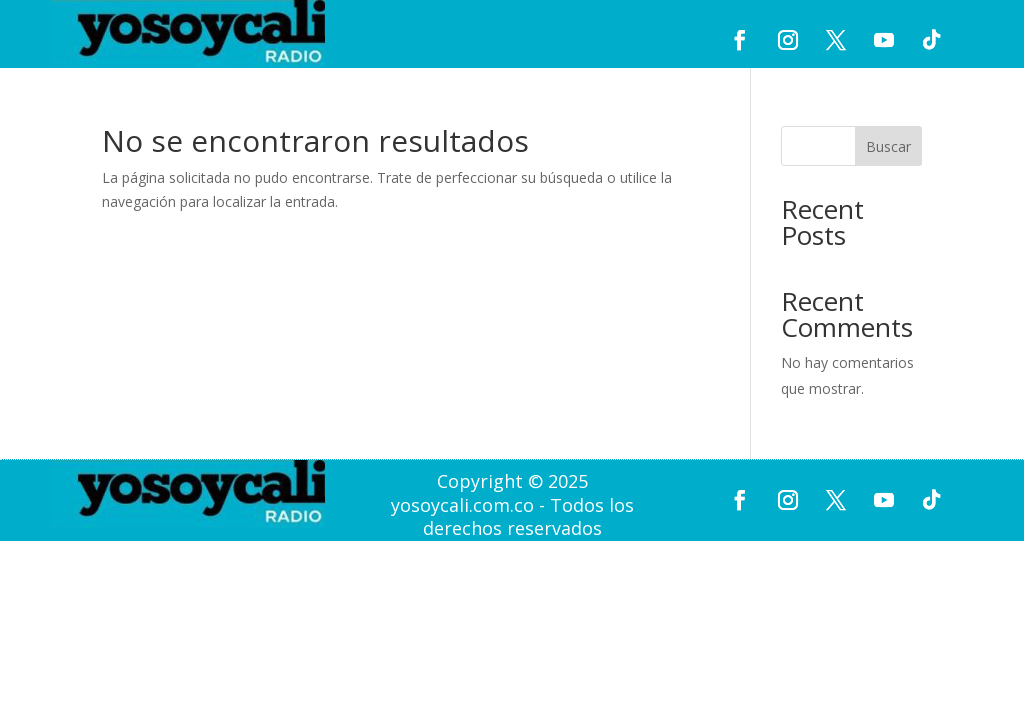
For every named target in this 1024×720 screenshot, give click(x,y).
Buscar (888, 146)
